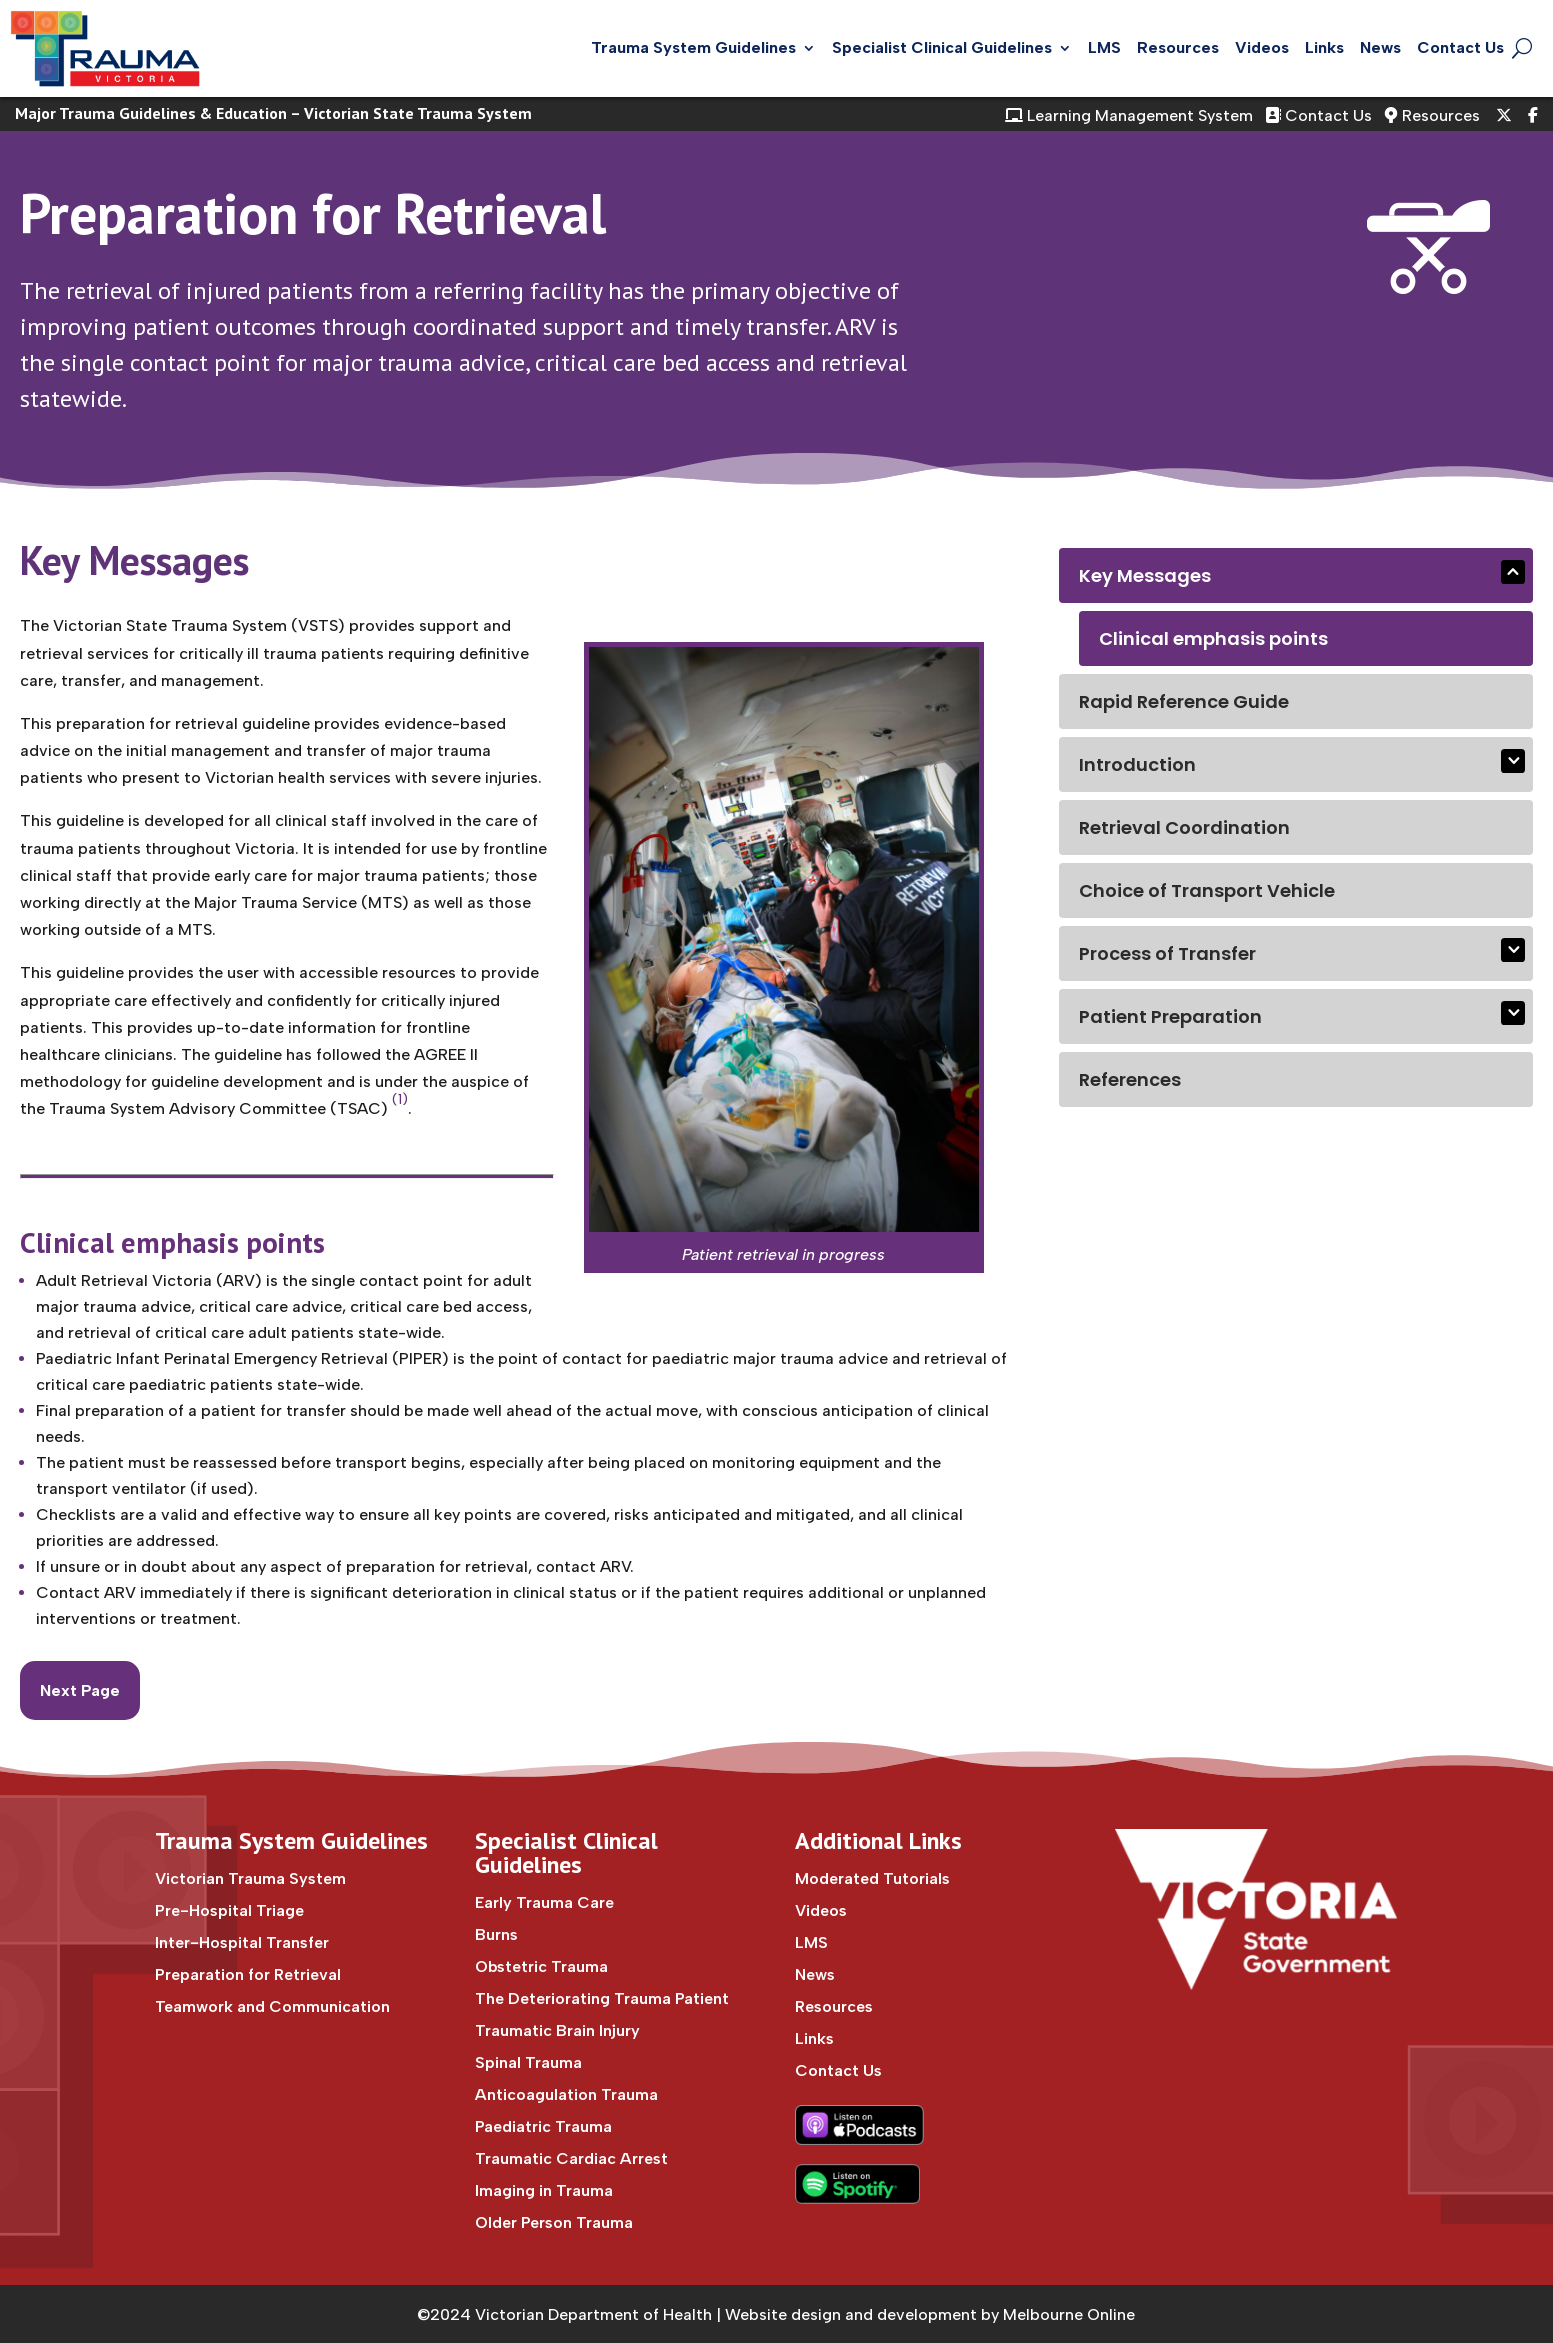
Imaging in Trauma (544, 2190)
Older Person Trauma (554, 2222)
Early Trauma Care (544, 1902)
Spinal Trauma (528, 2062)
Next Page (80, 1690)
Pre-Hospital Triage (229, 1910)
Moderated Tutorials (872, 1878)
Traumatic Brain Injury (557, 2030)
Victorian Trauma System (250, 1878)
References (1130, 1079)
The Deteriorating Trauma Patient (602, 1998)
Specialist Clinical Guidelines (942, 47)
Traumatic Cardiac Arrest (571, 2158)
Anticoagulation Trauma (566, 2094)
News (1380, 47)
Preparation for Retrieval (313, 213)
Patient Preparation (1170, 1016)
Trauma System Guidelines (693, 47)
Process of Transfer (1167, 953)
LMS (1104, 47)
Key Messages (1145, 575)
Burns (496, 1934)
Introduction (1137, 764)
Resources (1178, 47)
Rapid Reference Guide (1184, 701)
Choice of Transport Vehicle (1207, 890)
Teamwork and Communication (272, 2006)
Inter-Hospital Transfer (242, 1942)
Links (1324, 47)
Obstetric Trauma (541, 1966)
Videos (1262, 47)
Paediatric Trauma (543, 2126)
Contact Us (1460, 47)
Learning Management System (1129, 115)
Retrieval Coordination (1184, 827)
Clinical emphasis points (1213, 638)
